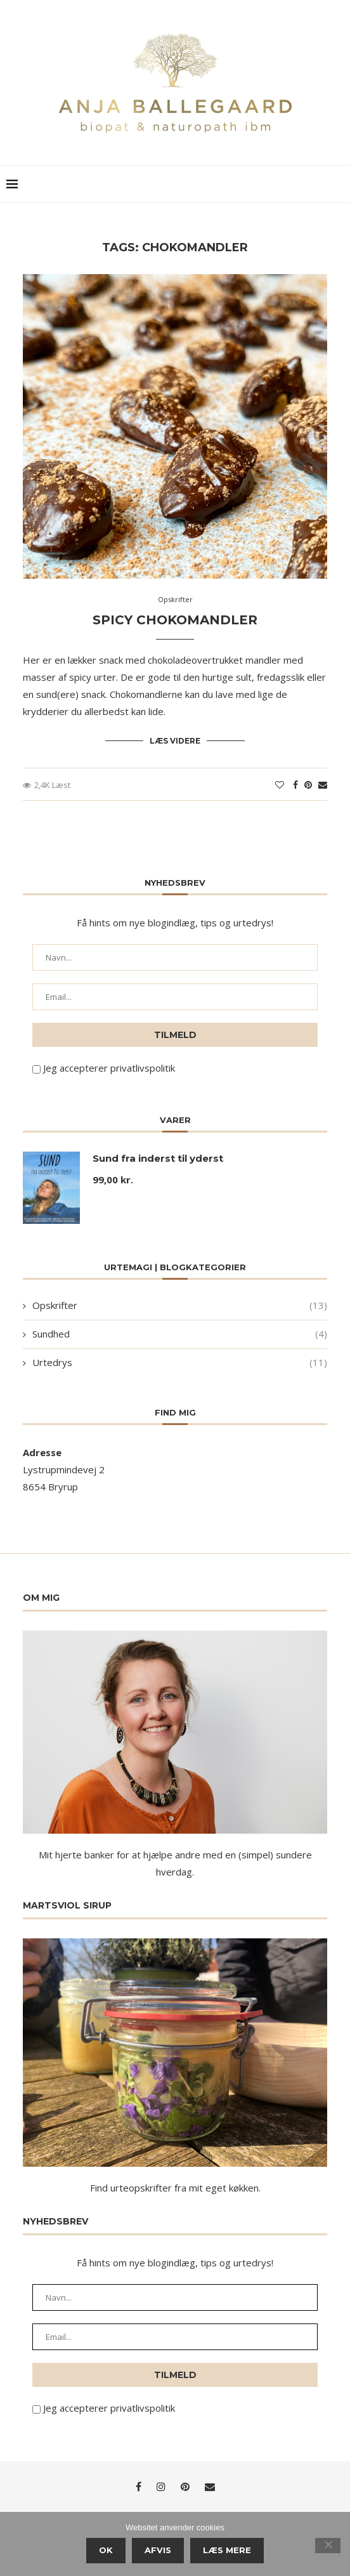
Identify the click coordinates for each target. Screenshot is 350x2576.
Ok (106, 2550)
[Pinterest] (185, 2486)
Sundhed (179, 1333)
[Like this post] (279, 785)
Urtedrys (179, 1362)
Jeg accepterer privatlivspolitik (109, 1067)
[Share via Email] (322, 785)
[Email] (210, 2486)
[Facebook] (138, 2486)
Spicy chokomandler (175, 620)
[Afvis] (327, 2545)
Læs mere (227, 2550)
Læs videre (175, 741)
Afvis (158, 2550)
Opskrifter (179, 1304)
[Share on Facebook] (295, 785)
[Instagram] (161, 2486)
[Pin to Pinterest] (308, 785)
